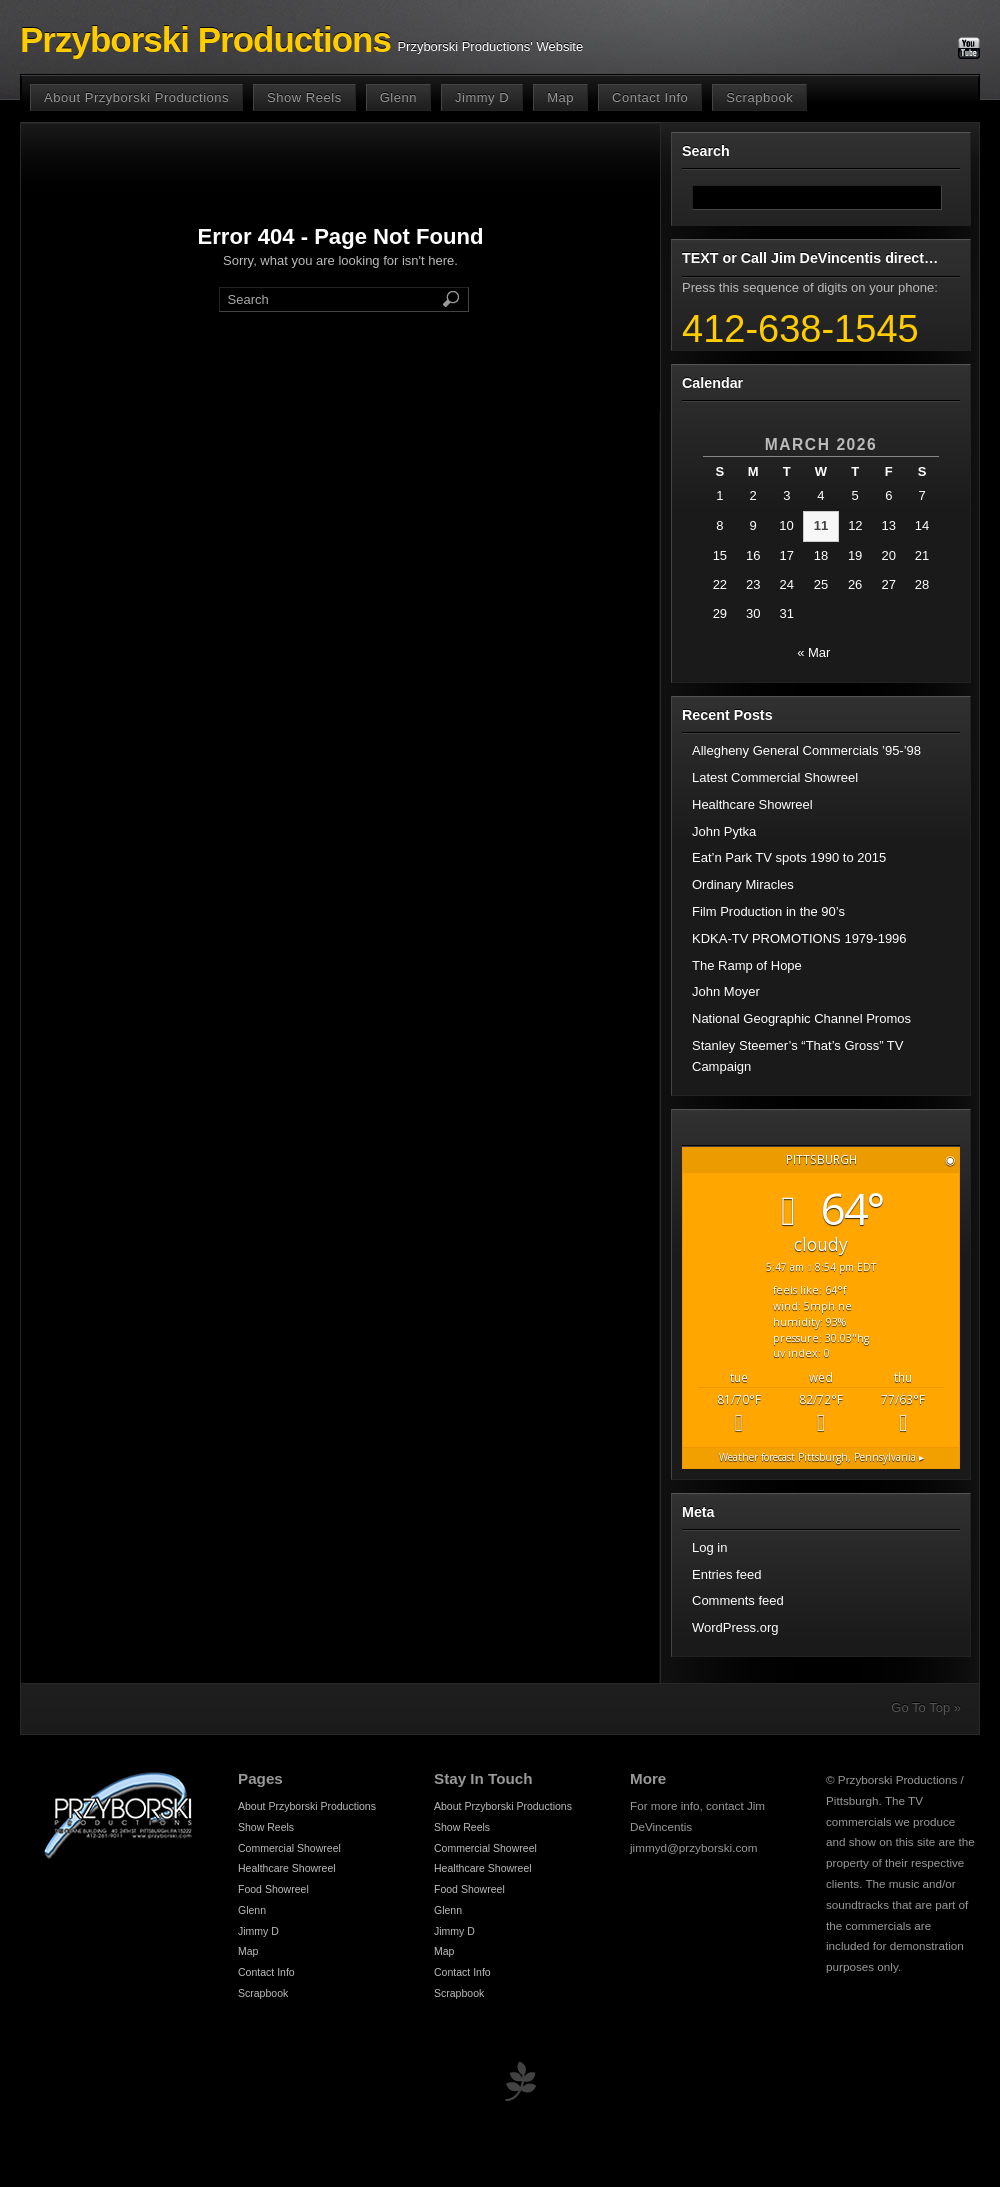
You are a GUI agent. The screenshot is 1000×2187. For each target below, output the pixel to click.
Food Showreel (273, 1889)
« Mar (813, 652)
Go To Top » (926, 1707)
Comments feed (738, 1600)
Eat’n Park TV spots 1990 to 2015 (789, 857)
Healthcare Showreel (752, 804)
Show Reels (304, 97)
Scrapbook (759, 97)
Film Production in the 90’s (768, 911)
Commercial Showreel (289, 1848)
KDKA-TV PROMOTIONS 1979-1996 (799, 938)
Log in (709, 1547)
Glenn (398, 97)
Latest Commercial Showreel (775, 777)
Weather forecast (821, 1457)
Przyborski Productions (205, 40)
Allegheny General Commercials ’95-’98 (806, 750)
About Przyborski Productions (136, 97)
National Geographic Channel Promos (801, 1018)
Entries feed (726, 1574)
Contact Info (650, 97)
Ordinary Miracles (743, 884)
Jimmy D (482, 97)
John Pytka (724, 831)
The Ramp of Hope (747, 965)
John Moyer (726, 991)
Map (560, 97)
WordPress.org (735, 1627)
